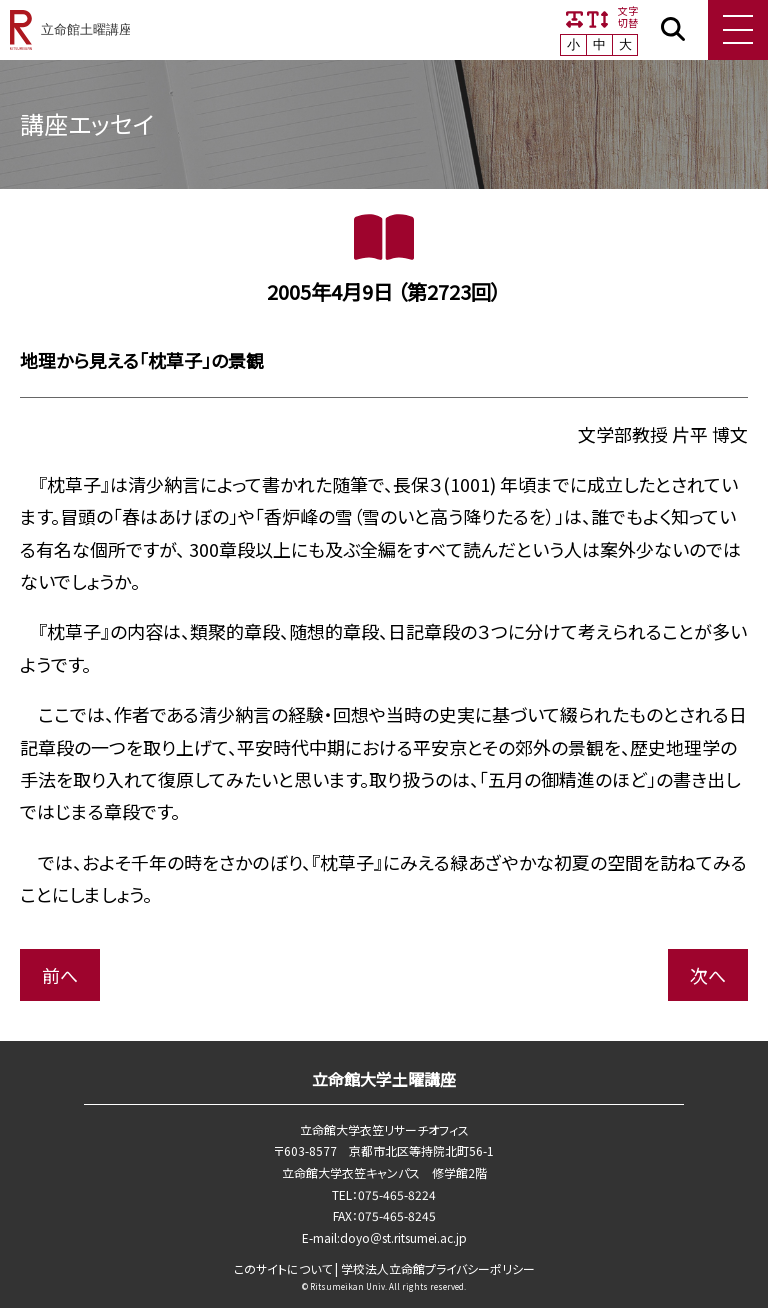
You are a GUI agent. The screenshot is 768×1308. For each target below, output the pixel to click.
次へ (708, 975)
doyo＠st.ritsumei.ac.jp (403, 1237)
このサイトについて (283, 1268)
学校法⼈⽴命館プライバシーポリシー (438, 1268)
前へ (60, 975)
